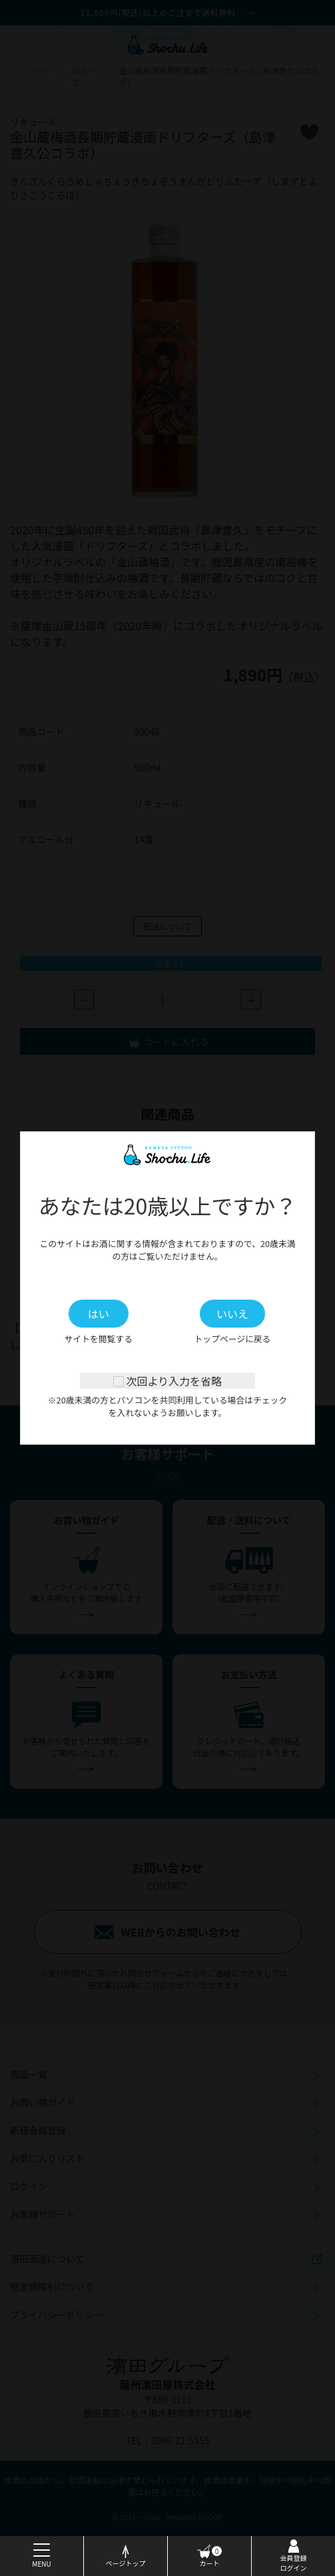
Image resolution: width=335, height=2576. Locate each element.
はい (98, 1314)
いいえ (232, 1314)
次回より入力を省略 (167, 1381)
